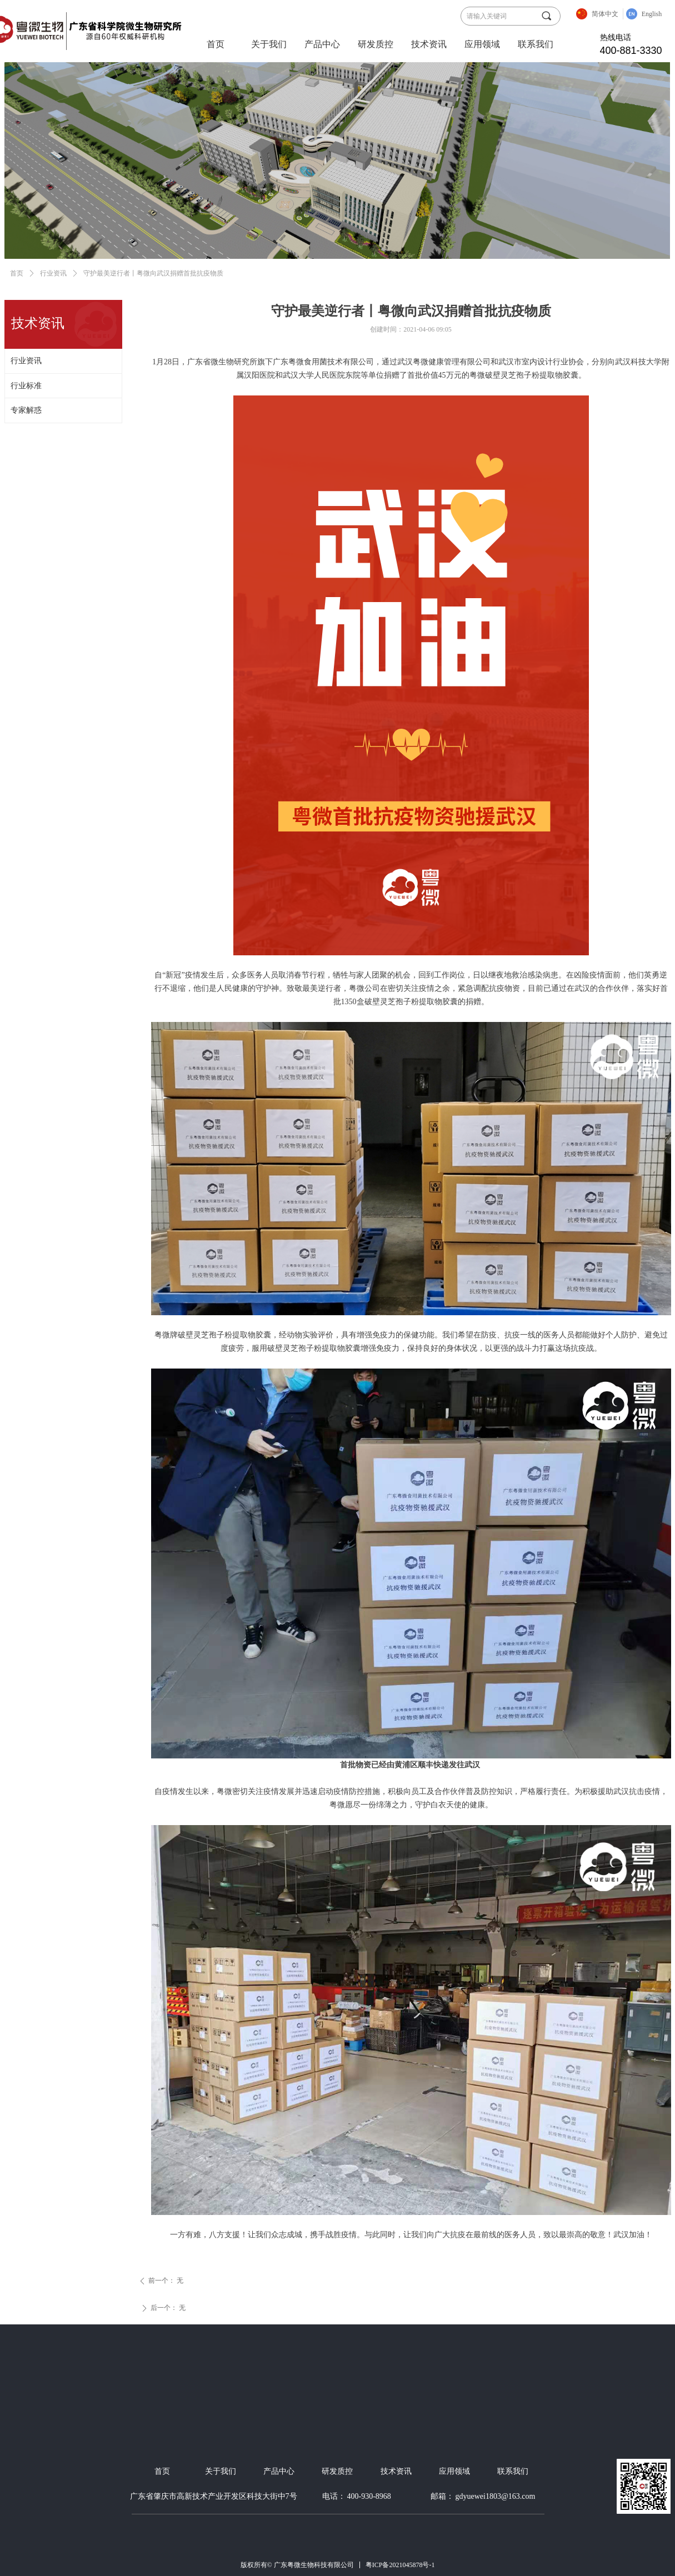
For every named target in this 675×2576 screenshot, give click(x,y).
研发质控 (375, 44)
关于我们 (269, 44)
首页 (215, 44)
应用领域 (482, 44)
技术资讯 (429, 44)
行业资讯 (53, 273)
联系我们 (535, 44)
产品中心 (322, 44)
